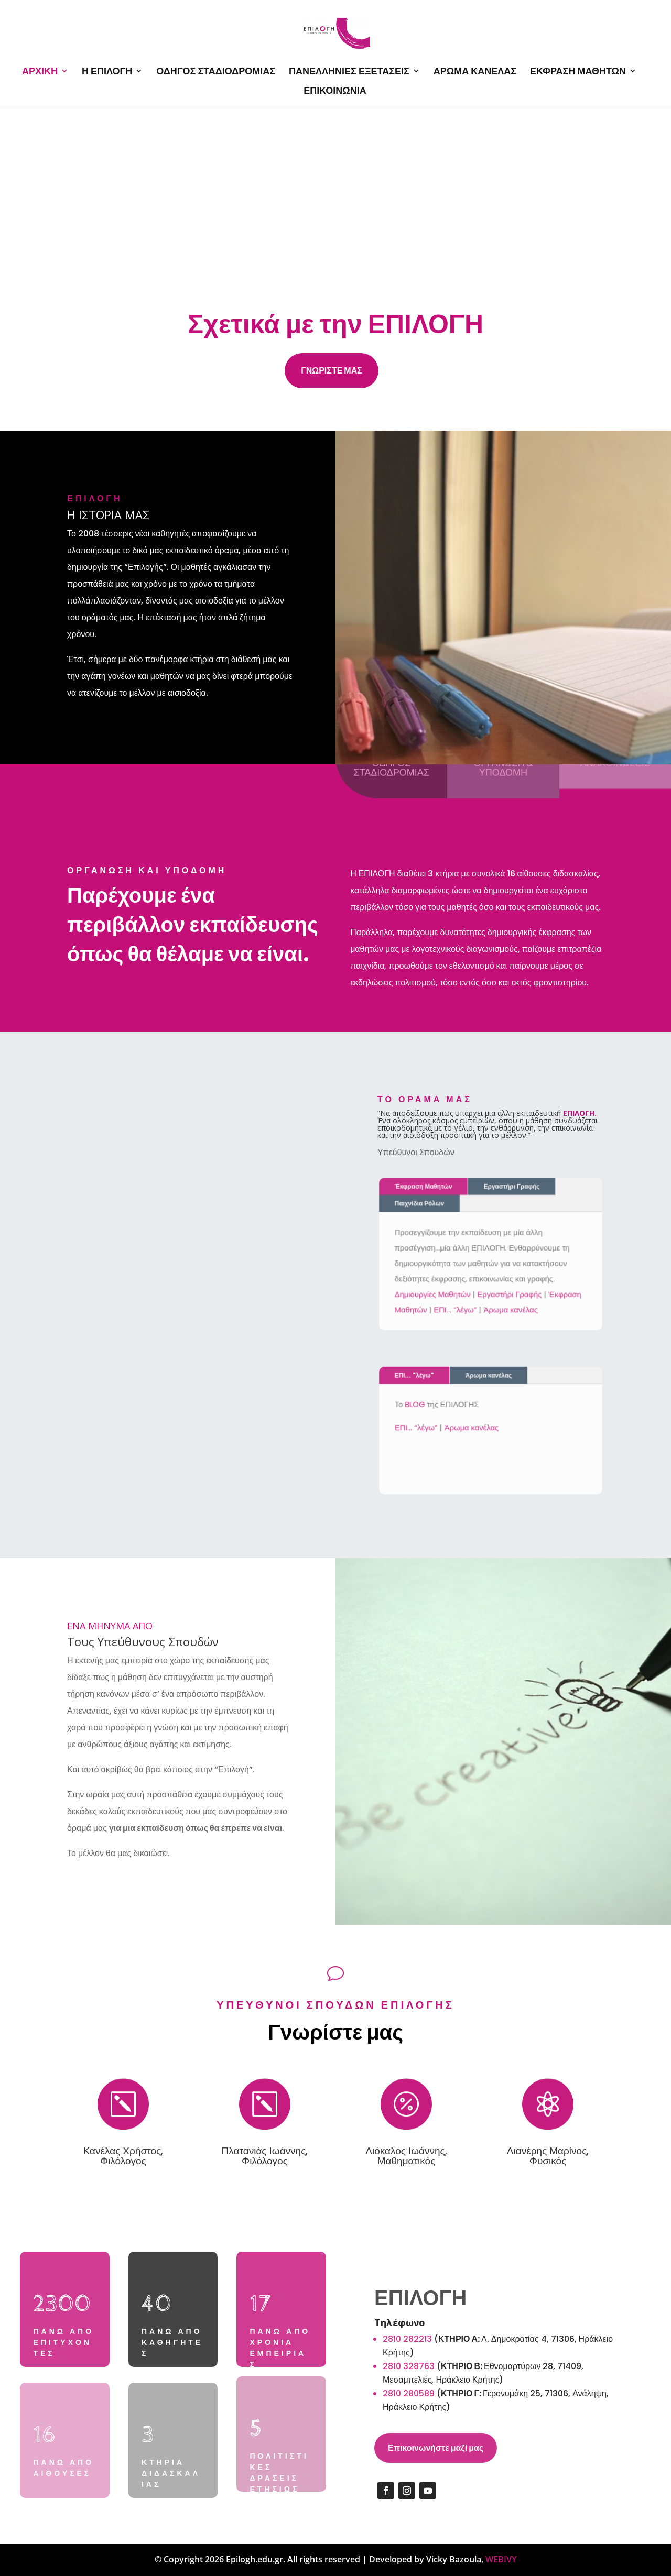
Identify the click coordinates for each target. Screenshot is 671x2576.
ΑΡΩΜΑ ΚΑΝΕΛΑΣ (475, 71)
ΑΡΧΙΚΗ (40, 71)
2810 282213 (407, 2339)
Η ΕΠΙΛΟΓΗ (107, 71)
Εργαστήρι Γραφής (510, 1192)
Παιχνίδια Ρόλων (425, 1207)
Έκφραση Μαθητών (428, 1192)
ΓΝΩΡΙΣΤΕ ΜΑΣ (331, 371)
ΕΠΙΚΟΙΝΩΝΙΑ (335, 91)
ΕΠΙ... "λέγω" (420, 1380)
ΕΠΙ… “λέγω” (458, 1305)
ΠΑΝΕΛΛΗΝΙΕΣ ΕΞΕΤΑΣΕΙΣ (349, 71)
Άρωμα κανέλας (509, 1305)
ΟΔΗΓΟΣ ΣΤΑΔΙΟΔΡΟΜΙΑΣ (215, 71)
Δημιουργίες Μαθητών (437, 1291)
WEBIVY (500, 2559)
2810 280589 (409, 2393)
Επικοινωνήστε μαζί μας (435, 2448)
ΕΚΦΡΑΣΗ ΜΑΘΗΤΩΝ (578, 71)
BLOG (421, 1406)
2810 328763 (409, 2366)
